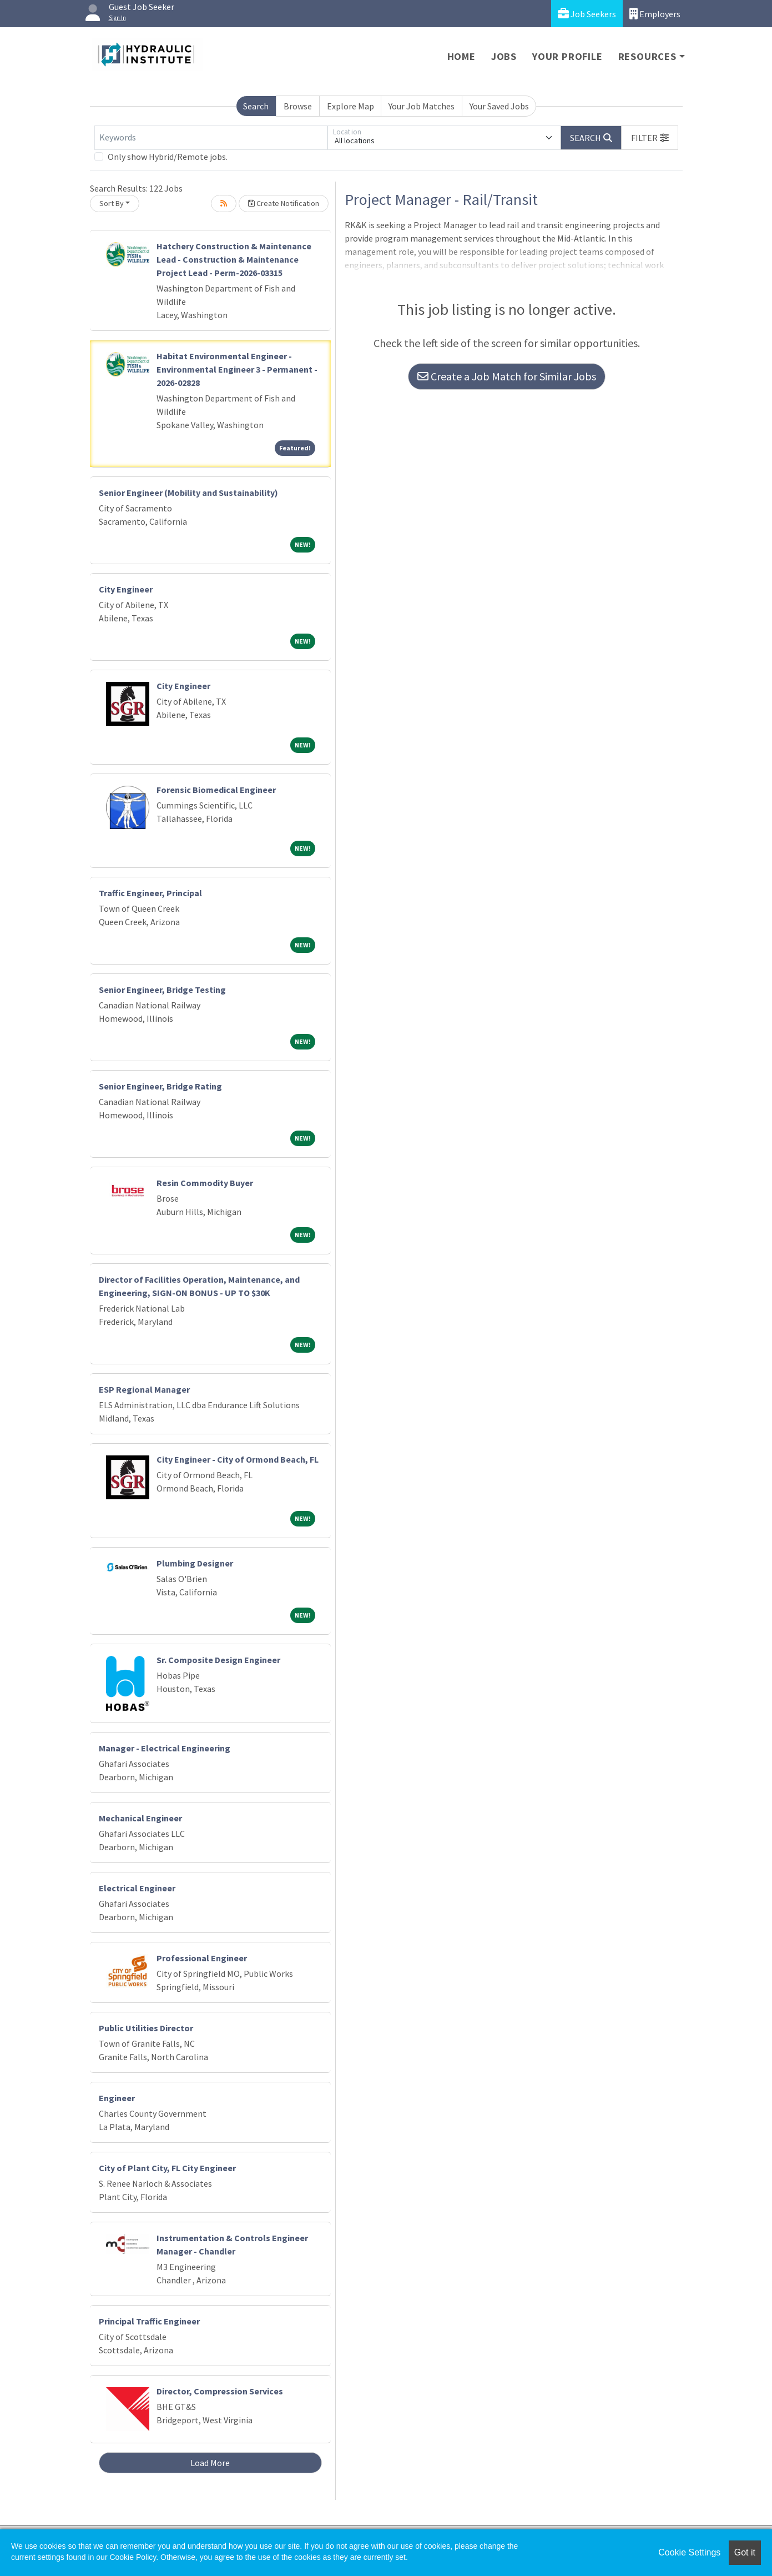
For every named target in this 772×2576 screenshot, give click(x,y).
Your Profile (567, 56)
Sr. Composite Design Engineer (218, 1659)
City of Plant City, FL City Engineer (167, 2167)
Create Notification (283, 203)
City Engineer (126, 589)
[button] (650, 137)
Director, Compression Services (220, 2391)
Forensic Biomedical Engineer (216, 789)
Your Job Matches (421, 106)
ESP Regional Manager (144, 1389)
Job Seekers (587, 14)
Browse (298, 106)
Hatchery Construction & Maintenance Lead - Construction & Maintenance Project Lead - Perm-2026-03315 (234, 259)
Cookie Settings (689, 2552)
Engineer (117, 2097)
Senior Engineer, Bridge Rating (160, 1086)
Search (256, 106)
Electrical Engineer (137, 1888)
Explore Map (350, 106)
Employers (654, 14)
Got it (744, 2552)
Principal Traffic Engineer (149, 2321)
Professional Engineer (202, 1958)
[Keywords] (210, 137)
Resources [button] (647, 56)
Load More (210, 2462)
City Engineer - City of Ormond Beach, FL (238, 1459)
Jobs (504, 56)
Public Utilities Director (146, 2027)
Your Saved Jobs (499, 106)
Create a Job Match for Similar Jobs (506, 376)
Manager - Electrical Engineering (164, 1748)
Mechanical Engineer (140, 1818)
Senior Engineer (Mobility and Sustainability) (188, 492)
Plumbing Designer (195, 1563)
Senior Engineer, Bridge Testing (162, 989)
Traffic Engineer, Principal (150, 892)
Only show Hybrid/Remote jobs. (168, 156)
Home (461, 56)
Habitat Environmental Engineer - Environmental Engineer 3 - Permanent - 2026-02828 (237, 369)
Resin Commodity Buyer (205, 1182)
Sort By (111, 203)
